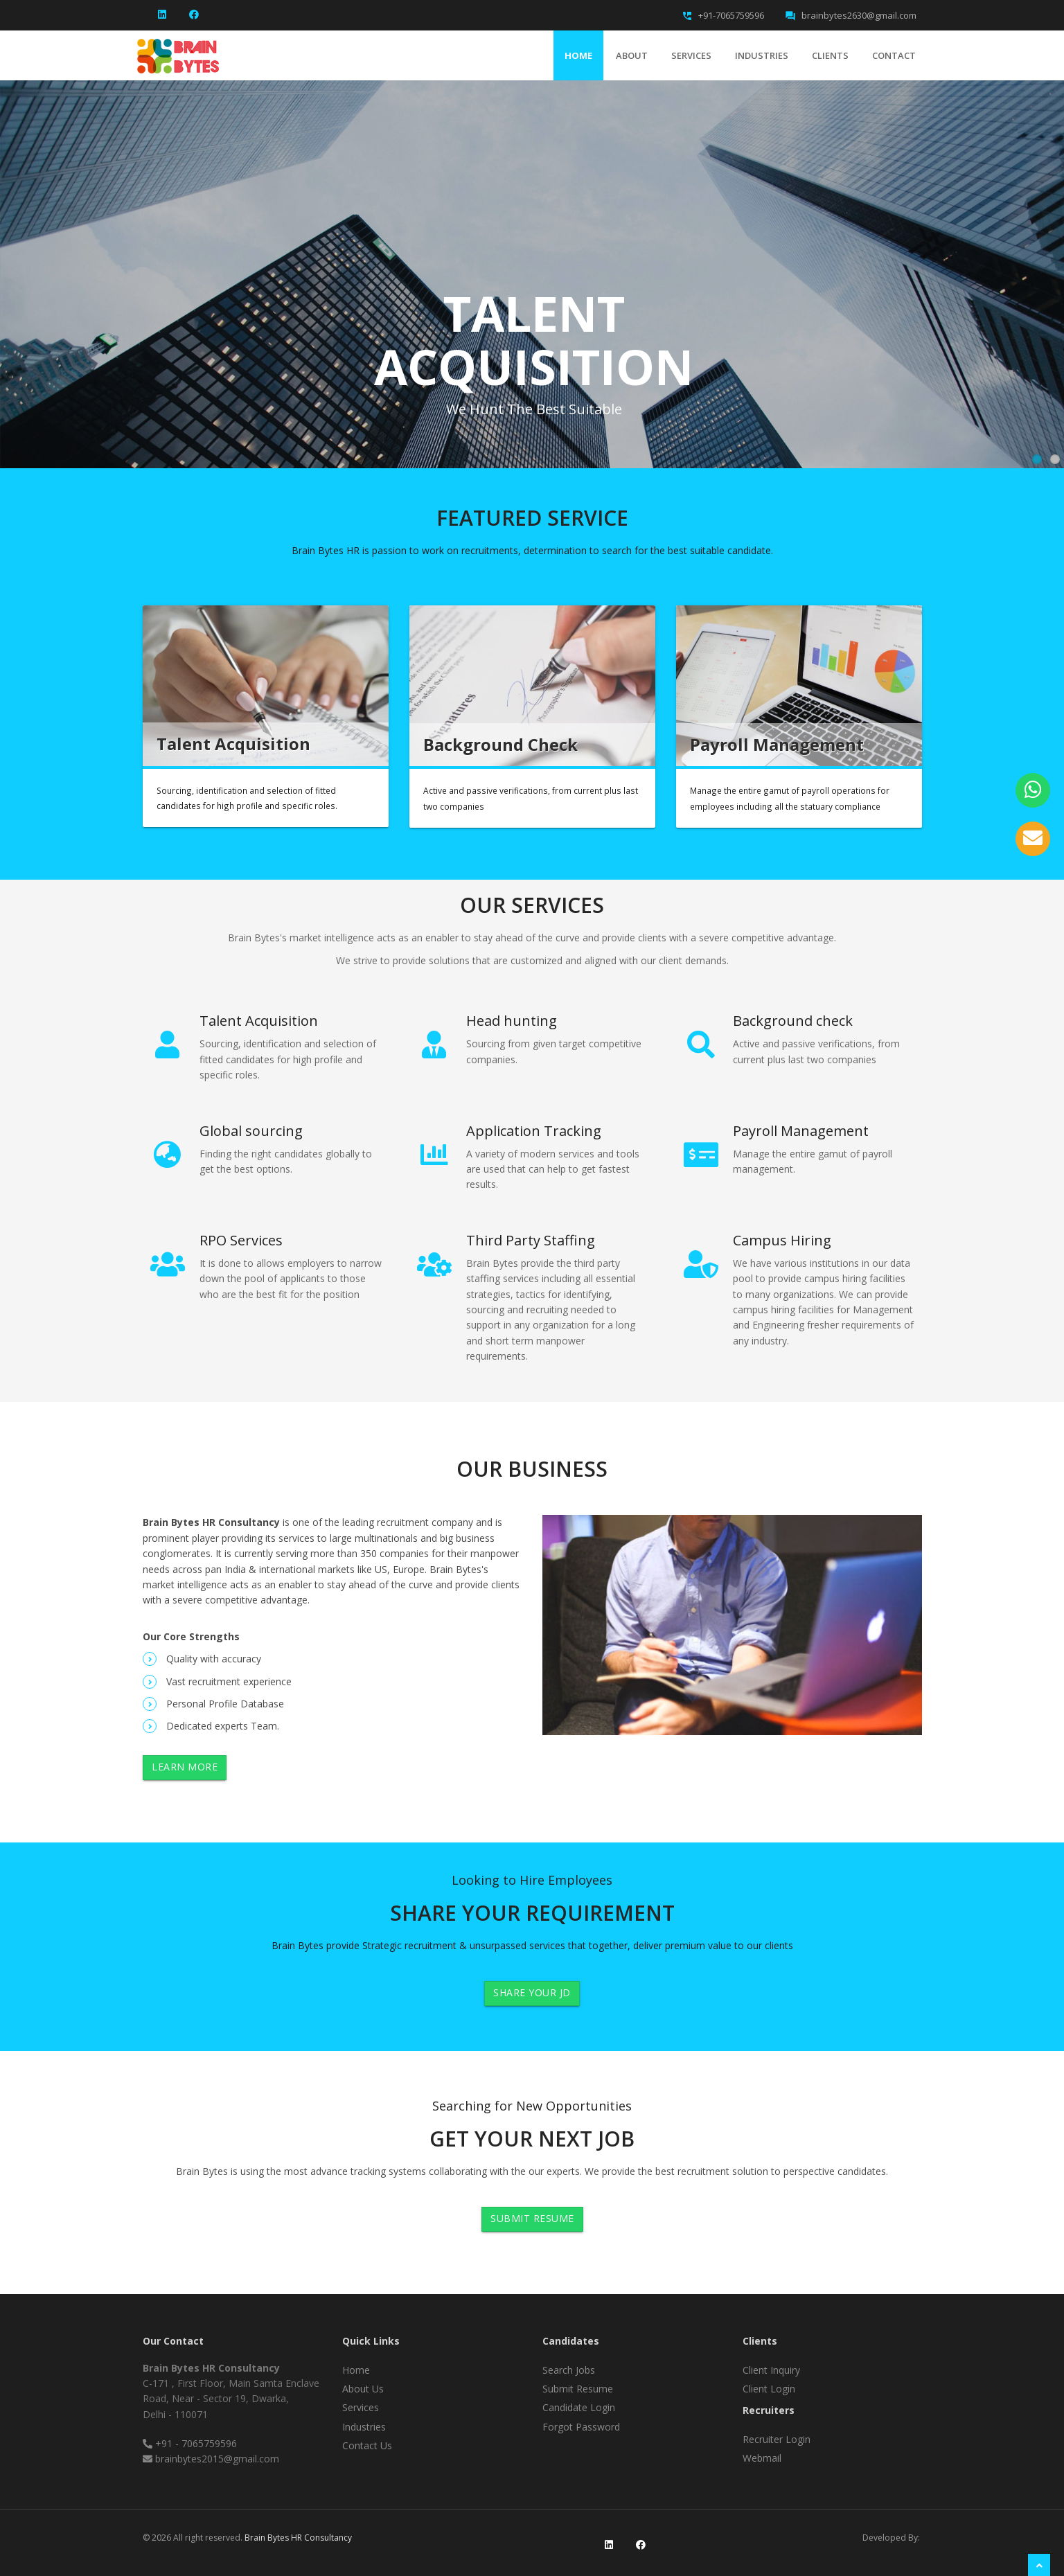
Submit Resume (532, 2218)
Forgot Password (581, 2426)
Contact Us (367, 2445)
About (632, 55)
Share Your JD (532, 1992)
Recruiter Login (776, 2439)
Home (578, 55)
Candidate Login (578, 2407)
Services (691, 55)
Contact (894, 55)
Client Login (769, 2388)
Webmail (762, 2457)
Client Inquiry (771, 2370)
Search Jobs (568, 2370)
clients (830, 55)
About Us (363, 2388)
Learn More (185, 1766)
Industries (761, 55)
